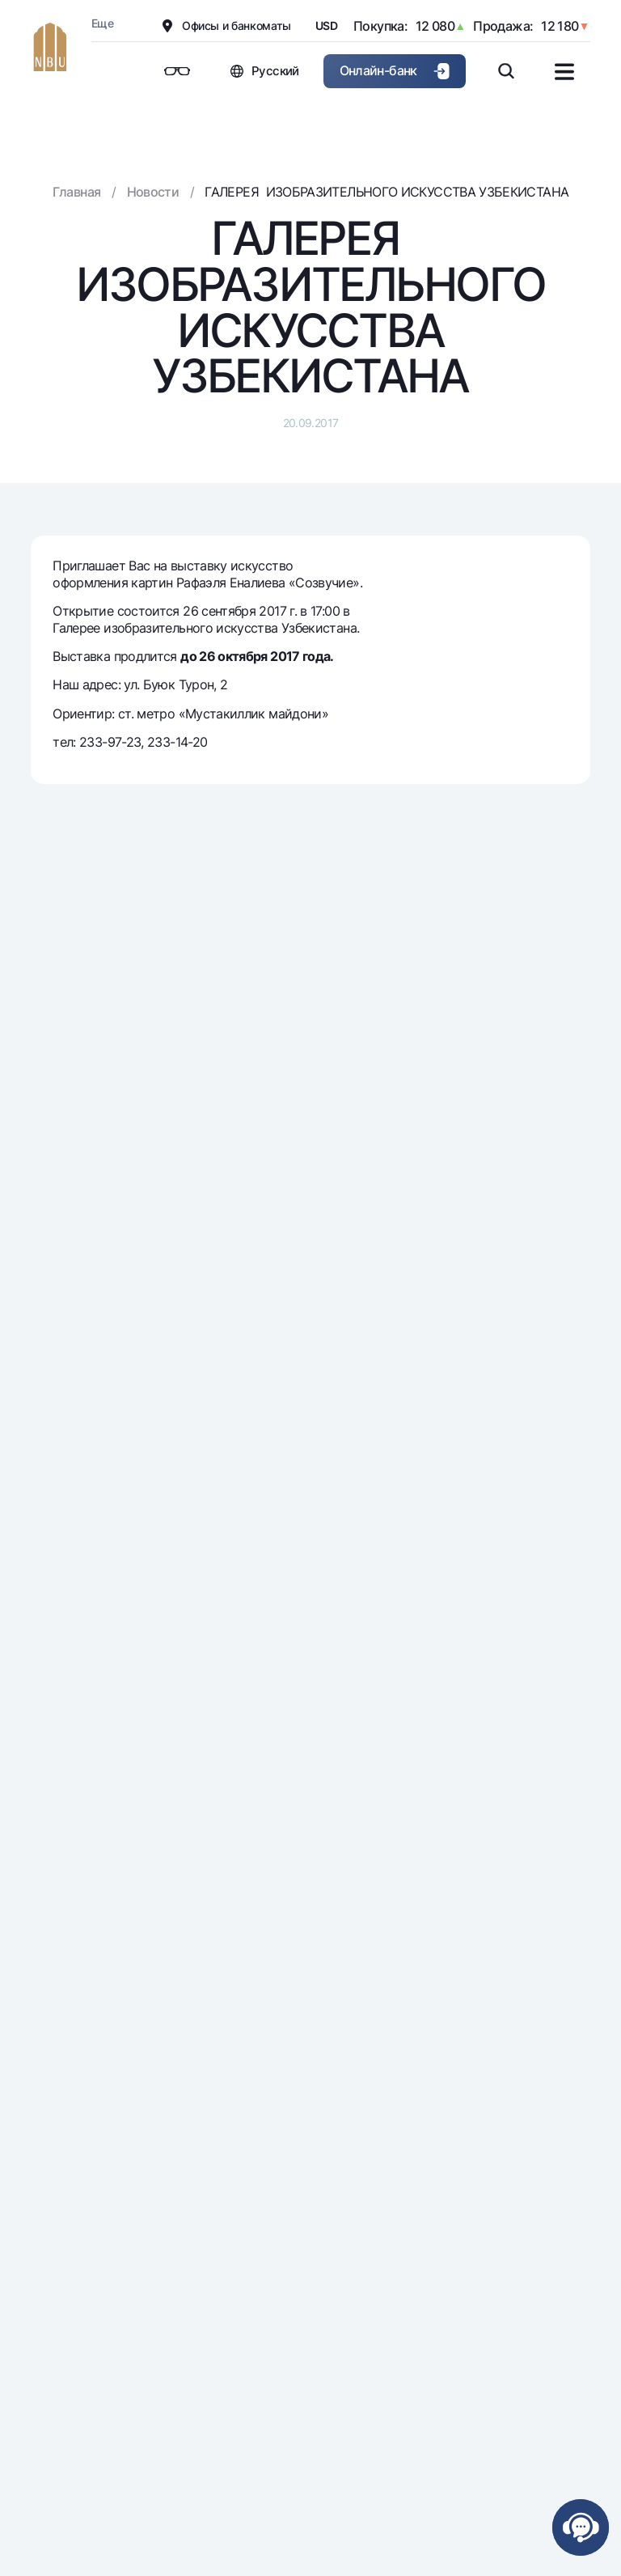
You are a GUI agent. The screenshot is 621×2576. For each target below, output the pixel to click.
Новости (153, 192)
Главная (77, 192)
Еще (102, 23)
